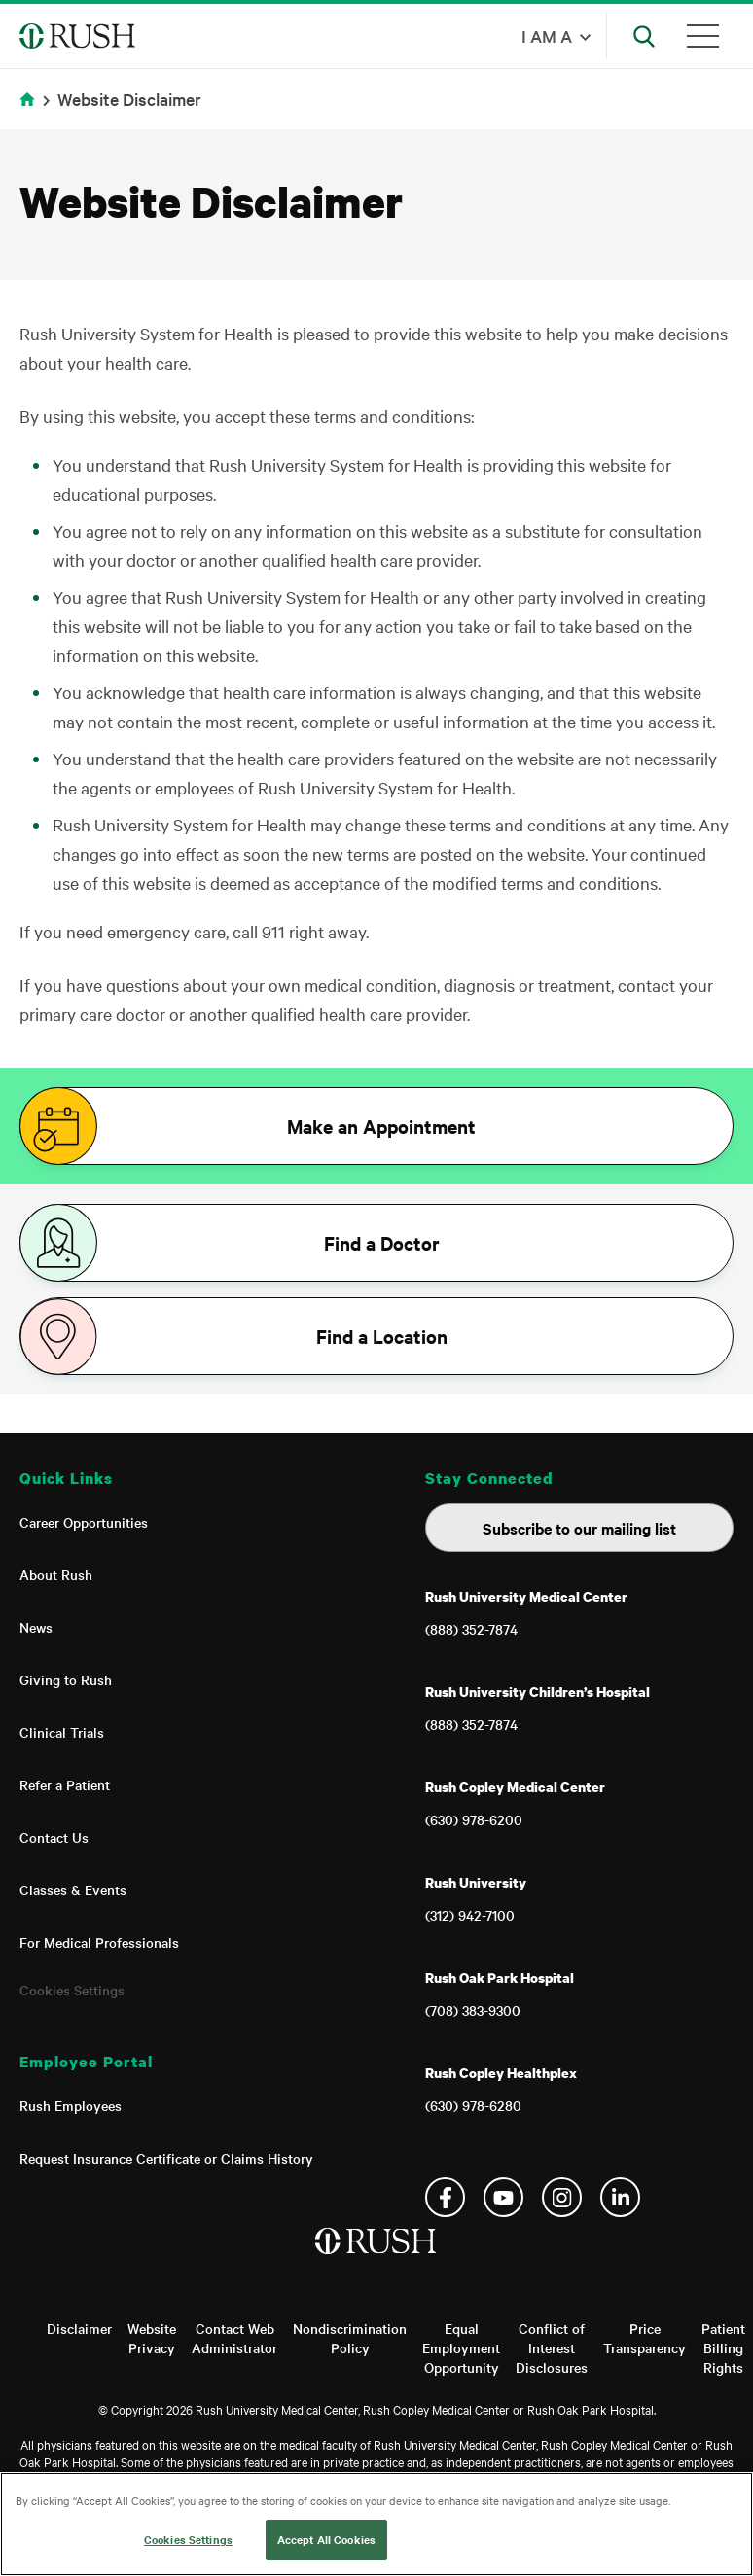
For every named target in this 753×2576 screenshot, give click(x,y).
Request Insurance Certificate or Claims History (166, 2158)
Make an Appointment (381, 1126)
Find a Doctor (382, 1242)
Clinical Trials (61, 1732)
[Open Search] (644, 36)
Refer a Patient (64, 1784)
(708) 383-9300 (472, 2010)
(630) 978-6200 (473, 1819)
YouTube (503, 2197)
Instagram (562, 2197)
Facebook (445, 2197)
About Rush (55, 1574)
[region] (376, 2524)
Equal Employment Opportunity (461, 2347)
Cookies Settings (72, 1989)
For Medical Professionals (99, 1942)
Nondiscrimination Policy (350, 2337)
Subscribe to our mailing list (579, 1527)
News (36, 1627)
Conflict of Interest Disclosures (552, 2347)
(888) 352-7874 (471, 1629)
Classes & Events (72, 1889)
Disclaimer (79, 2328)
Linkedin (620, 2197)
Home (30, 111)
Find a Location (382, 1336)
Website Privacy (151, 2337)
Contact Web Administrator (234, 2337)
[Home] (377, 2261)
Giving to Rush (65, 1679)
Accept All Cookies (326, 2539)
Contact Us (54, 1837)
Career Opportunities (83, 1522)
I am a (546, 35)
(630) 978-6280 (473, 2105)
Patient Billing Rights (723, 2347)
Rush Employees (70, 2105)
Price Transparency (644, 2337)
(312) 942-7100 (470, 1914)
